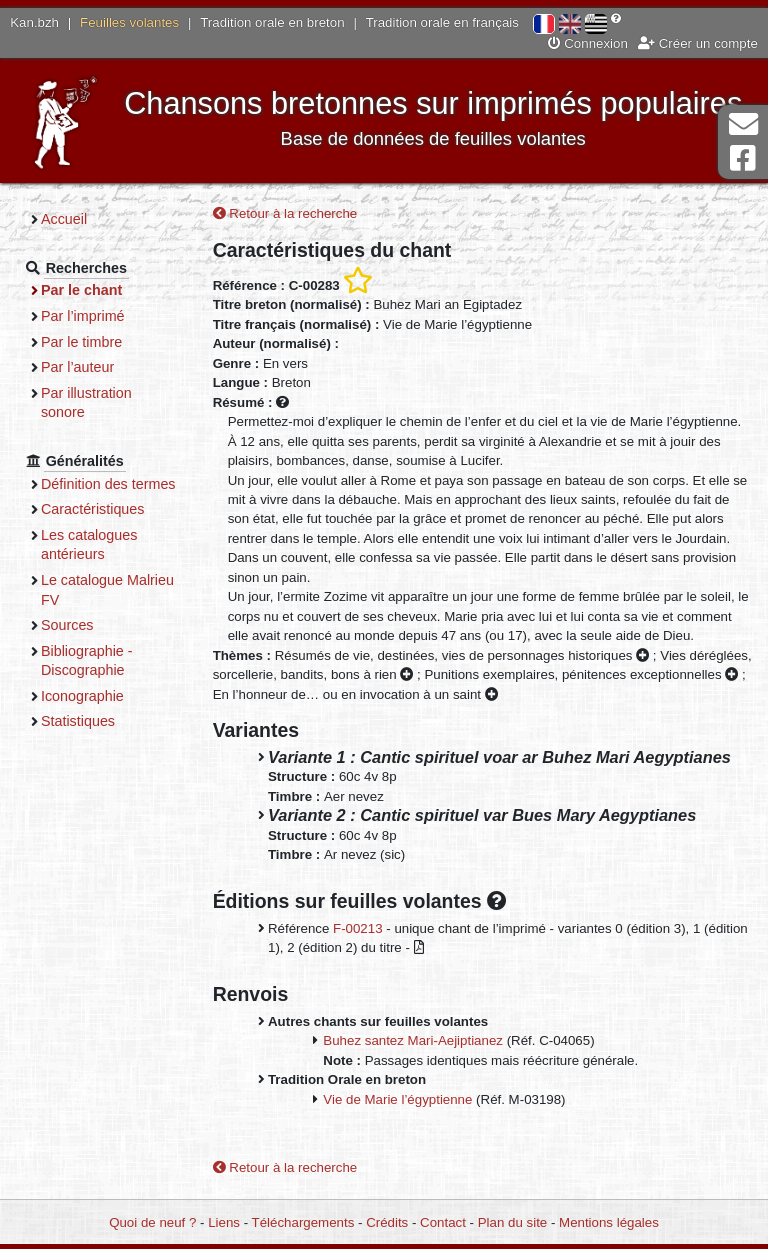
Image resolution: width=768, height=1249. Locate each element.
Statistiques (78, 721)
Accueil (64, 219)
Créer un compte (698, 43)
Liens (224, 1222)
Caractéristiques (93, 509)
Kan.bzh (34, 22)
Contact (443, 1222)
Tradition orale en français (442, 22)
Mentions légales (609, 1222)
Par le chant (81, 290)
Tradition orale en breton (272, 22)
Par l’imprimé (83, 316)
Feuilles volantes (129, 22)
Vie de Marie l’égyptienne (397, 1099)
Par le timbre (81, 342)
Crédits (387, 1222)
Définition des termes (108, 484)
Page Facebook (743, 158)
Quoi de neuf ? (152, 1222)
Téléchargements (303, 1222)
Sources (67, 625)
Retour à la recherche (285, 213)
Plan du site (512, 1222)
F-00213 (358, 928)
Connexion (588, 43)
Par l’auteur (77, 367)
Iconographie (82, 696)
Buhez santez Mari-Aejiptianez (413, 1040)
